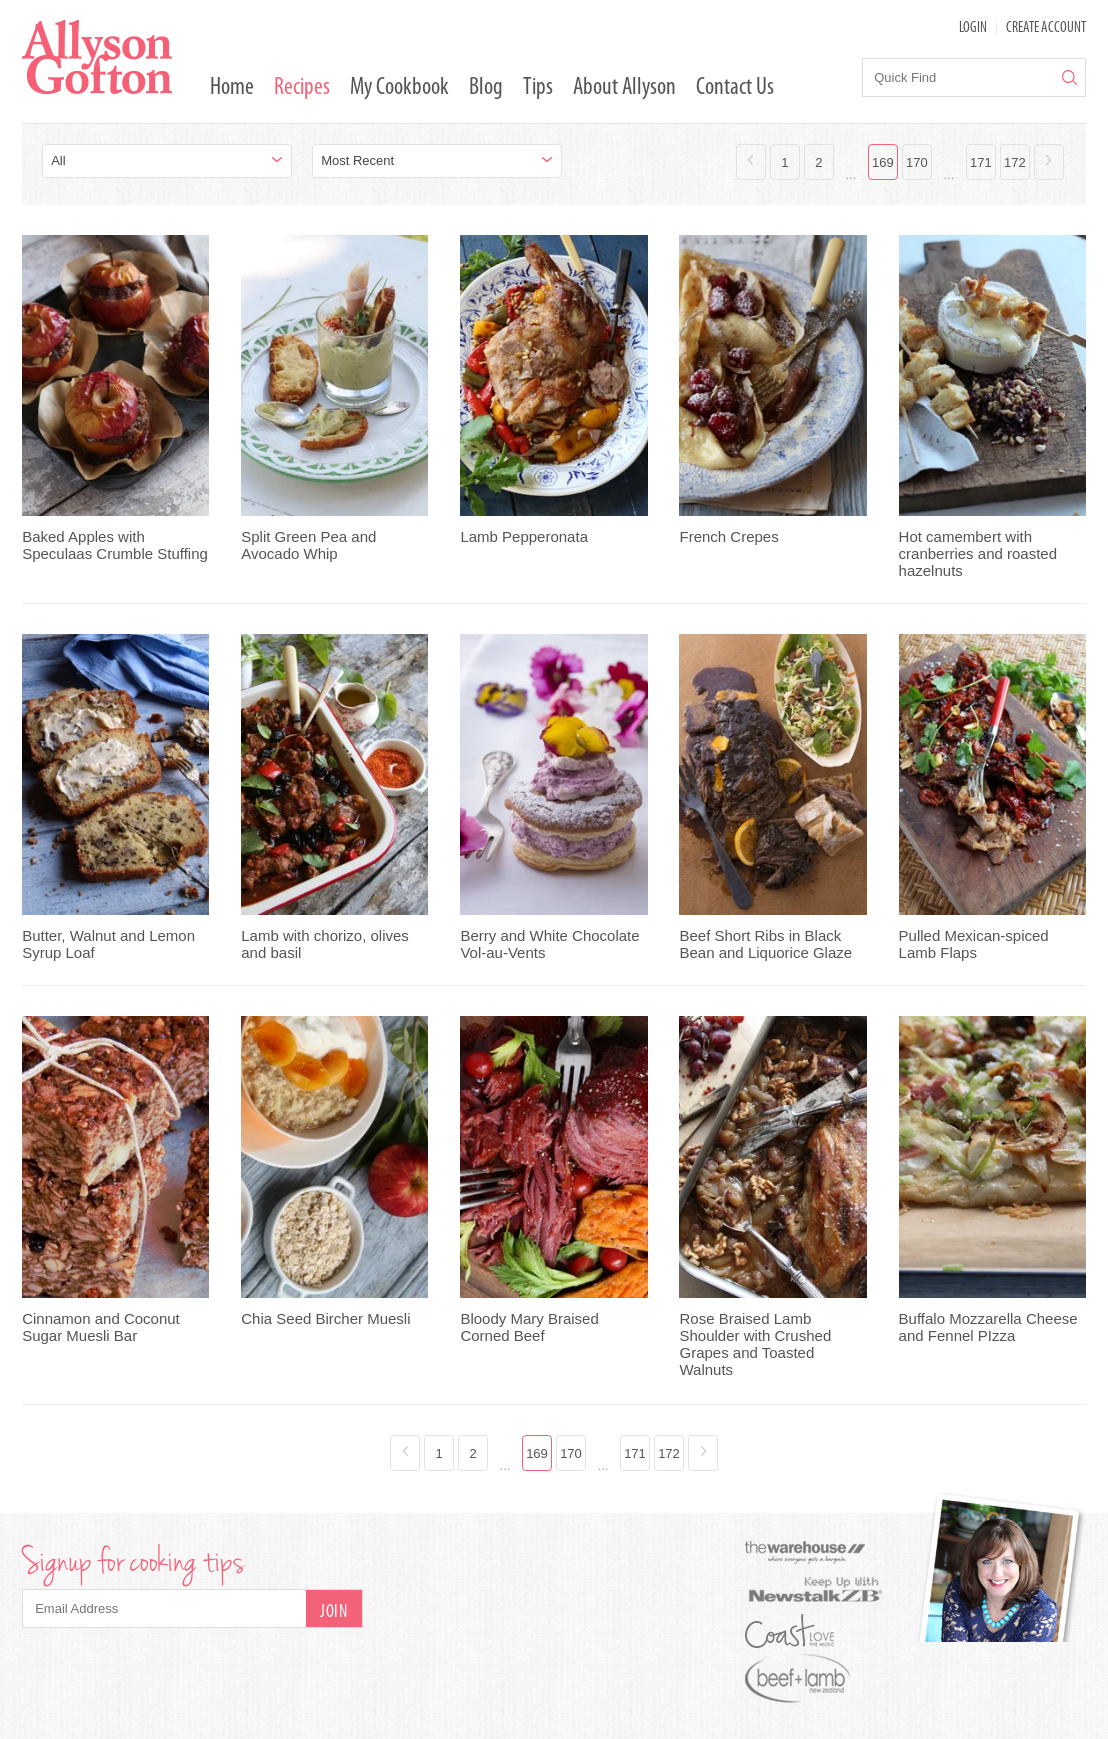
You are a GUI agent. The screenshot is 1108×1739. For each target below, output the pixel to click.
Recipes (302, 88)
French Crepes (728, 536)
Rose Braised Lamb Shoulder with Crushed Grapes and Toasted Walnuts (755, 1344)
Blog (486, 88)
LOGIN (973, 28)
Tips (538, 88)
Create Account (1046, 28)
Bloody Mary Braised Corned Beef (529, 1327)
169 (883, 162)
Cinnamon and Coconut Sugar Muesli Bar (101, 1327)
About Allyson (624, 88)
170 (917, 162)
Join (333, 1612)
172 (1015, 162)
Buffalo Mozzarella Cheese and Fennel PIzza (988, 1327)
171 (981, 162)
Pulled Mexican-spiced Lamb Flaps (974, 944)
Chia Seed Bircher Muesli (325, 1318)
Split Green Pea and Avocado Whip (308, 545)
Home (232, 88)
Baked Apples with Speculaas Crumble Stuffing (115, 545)
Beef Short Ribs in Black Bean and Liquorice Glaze (765, 944)
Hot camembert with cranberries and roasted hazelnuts (978, 553)
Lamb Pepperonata (524, 536)
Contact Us (735, 88)
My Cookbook (399, 88)
